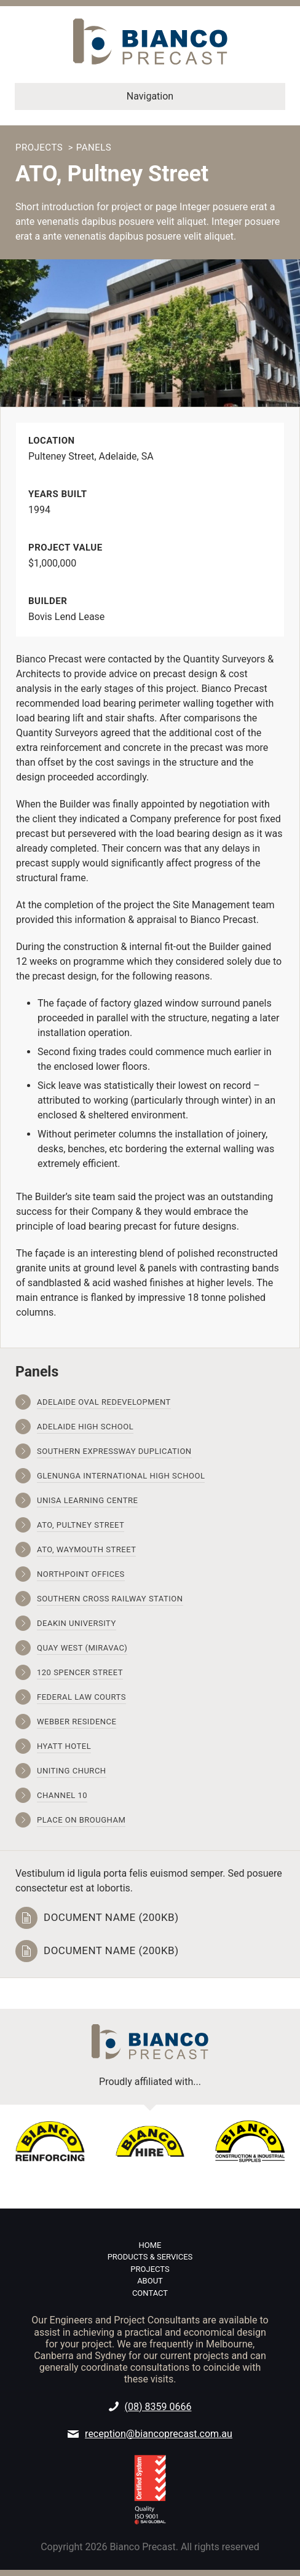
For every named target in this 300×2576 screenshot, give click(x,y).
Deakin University (76, 1623)
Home (150, 2245)
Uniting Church (71, 1770)
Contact (150, 2293)
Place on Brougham (81, 1819)
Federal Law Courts (81, 1697)
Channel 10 (62, 1795)
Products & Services (150, 2256)
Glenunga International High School (121, 1475)
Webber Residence (76, 1721)
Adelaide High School (85, 1426)
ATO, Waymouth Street (86, 1549)
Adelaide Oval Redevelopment (104, 1402)
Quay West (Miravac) (82, 1647)
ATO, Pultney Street (80, 1525)
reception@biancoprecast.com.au (158, 2434)
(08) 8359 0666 (158, 2407)
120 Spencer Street (80, 1672)
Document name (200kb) (111, 1918)
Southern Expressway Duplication (114, 1451)
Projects (39, 147)
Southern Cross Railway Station (110, 1598)
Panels (93, 147)
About (150, 2280)
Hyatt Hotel (64, 1746)
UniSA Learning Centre (87, 1500)
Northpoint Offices (81, 1574)
